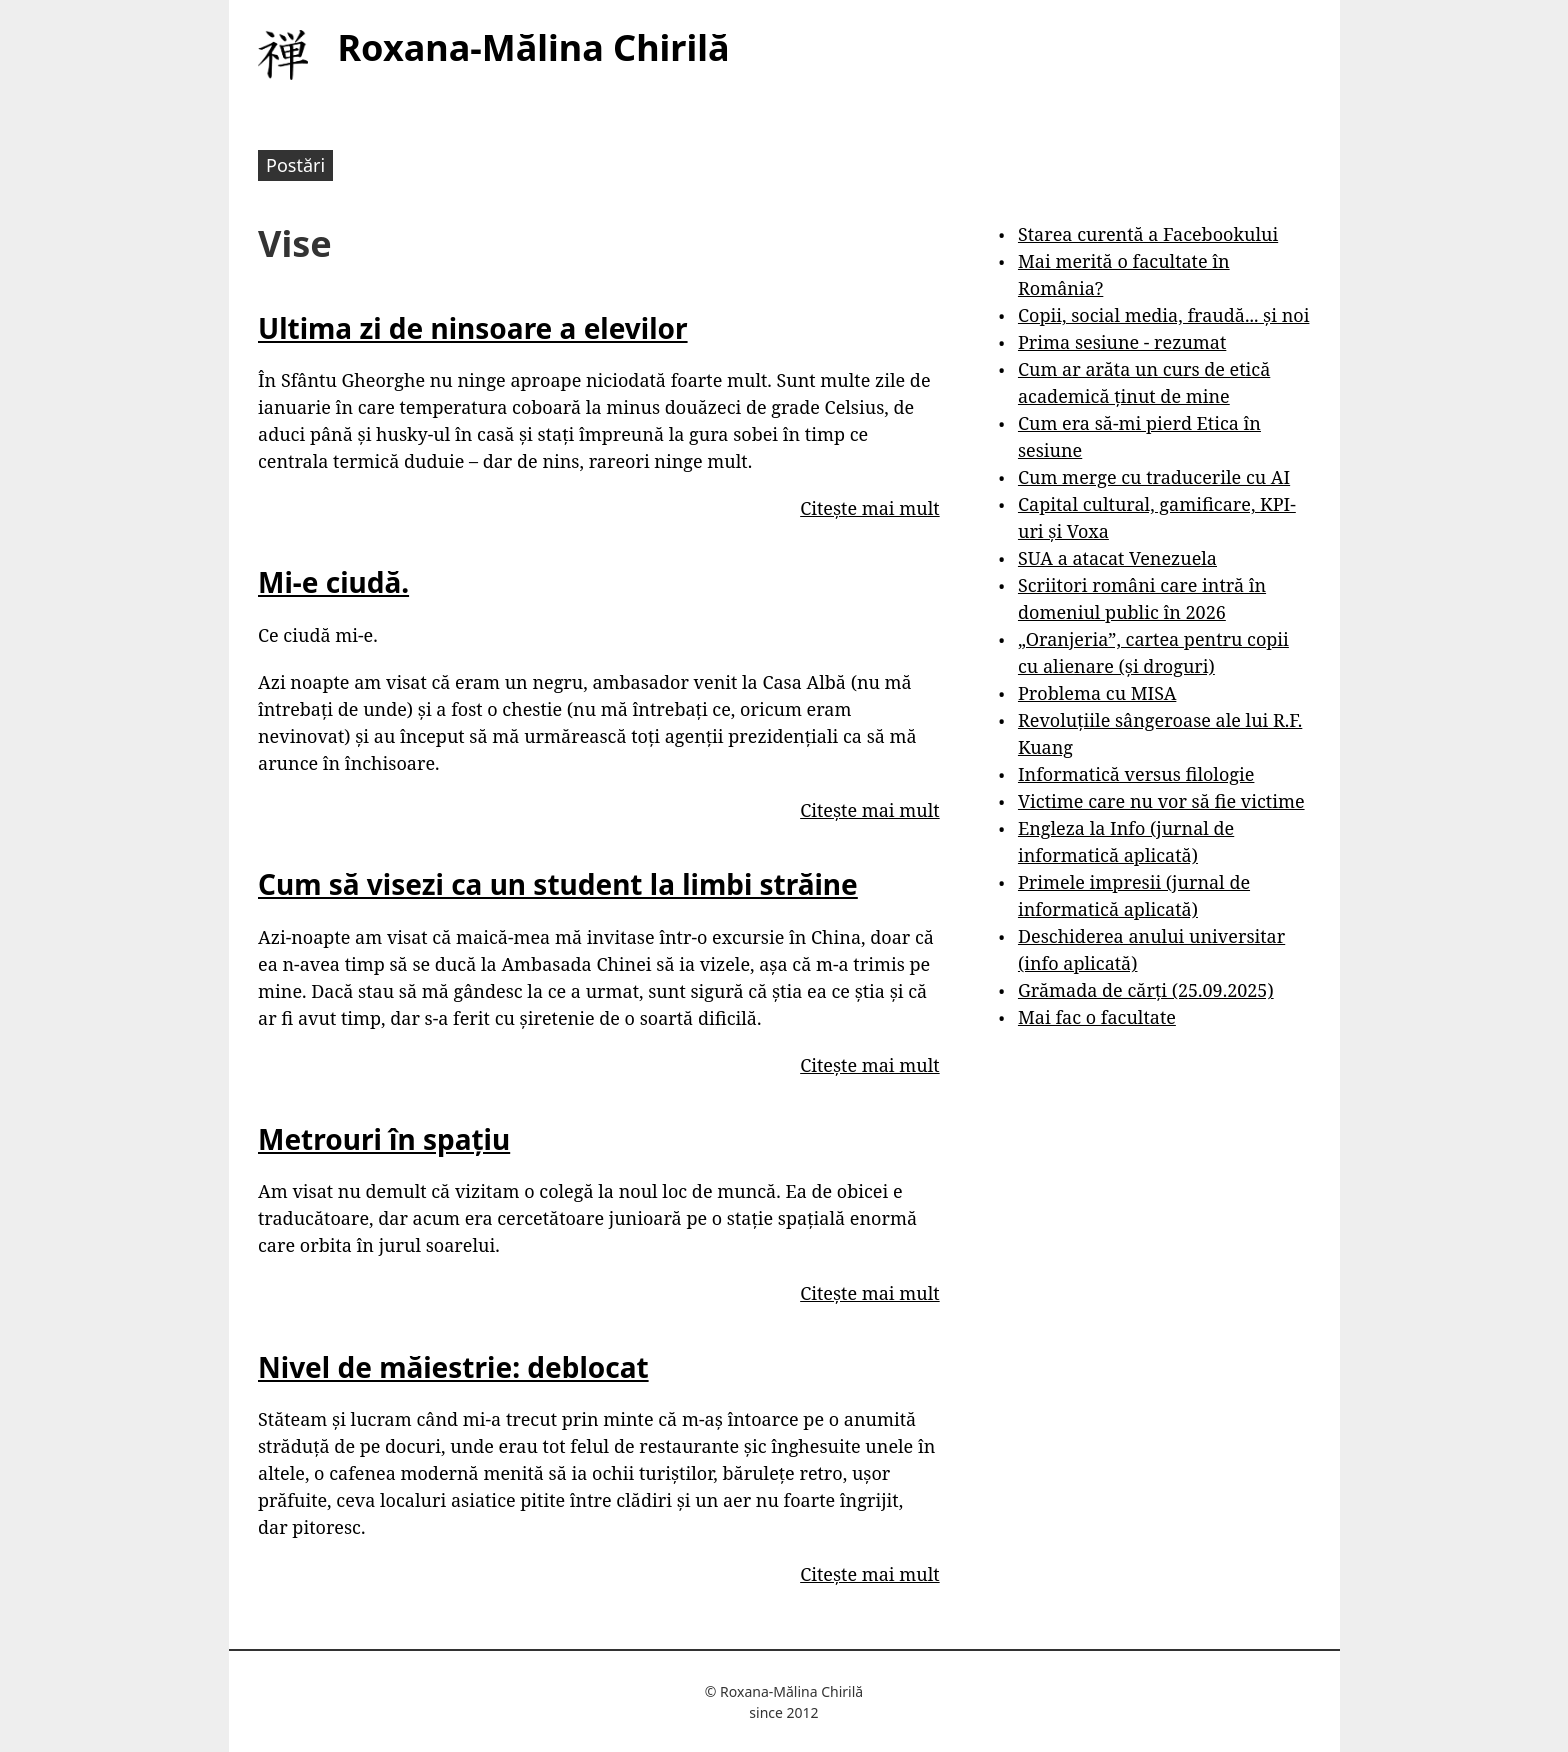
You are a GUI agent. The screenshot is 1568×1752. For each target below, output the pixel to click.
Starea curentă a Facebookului (1148, 234)
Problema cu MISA (1097, 693)
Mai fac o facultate (1097, 1017)
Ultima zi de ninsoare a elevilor (473, 328)
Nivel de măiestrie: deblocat (453, 1367)
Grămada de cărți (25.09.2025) (1146, 990)
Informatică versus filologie (1136, 774)
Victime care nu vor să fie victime (1161, 801)
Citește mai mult (869, 508)
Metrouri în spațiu (384, 1139)
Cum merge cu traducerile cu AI (1154, 477)
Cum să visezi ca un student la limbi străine (558, 884)
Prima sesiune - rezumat (1122, 342)
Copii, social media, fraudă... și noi (1163, 315)
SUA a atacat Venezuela (1117, 558)
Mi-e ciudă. (333, 582)
